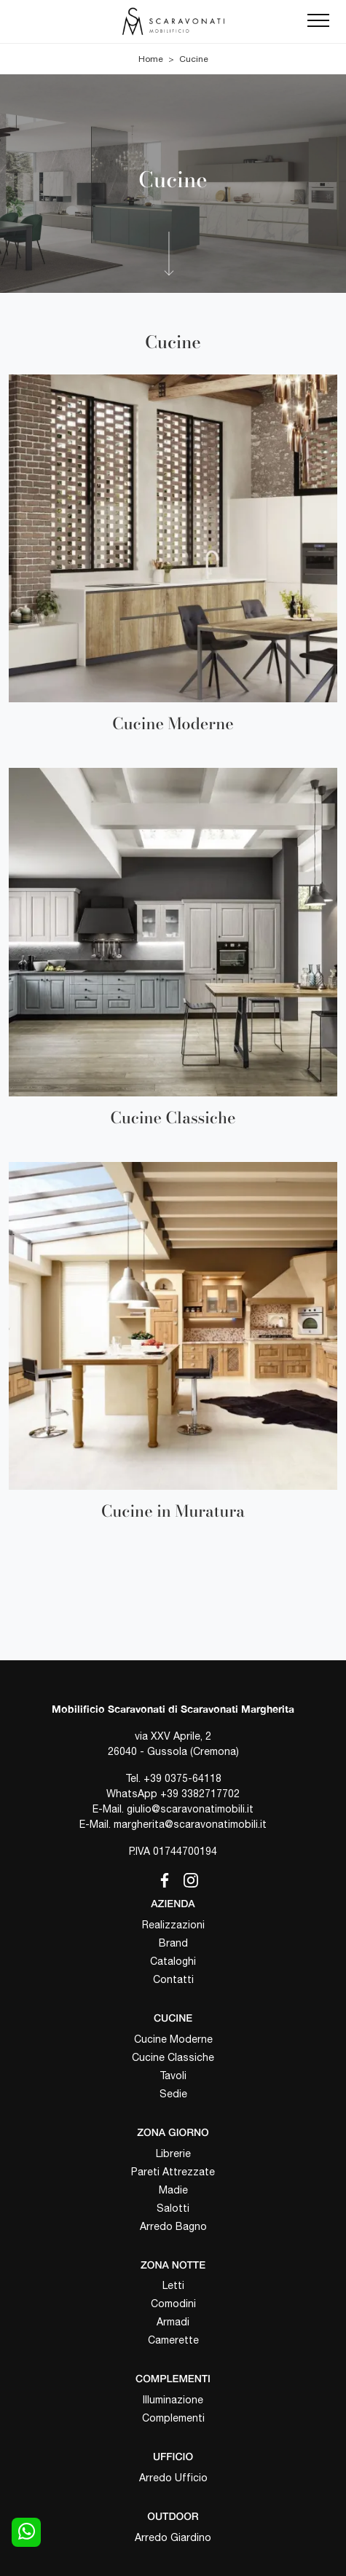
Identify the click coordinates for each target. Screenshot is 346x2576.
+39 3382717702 (200, 1793)
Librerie (173, 2153)
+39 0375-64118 (182, 1778)
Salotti (173, 2208)
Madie (173, 2190)
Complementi (173, 2418)
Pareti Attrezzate (173, 2172)
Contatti (173, 1979)
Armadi (173, 2322)
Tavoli (173, 2075)
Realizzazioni (173, 1925)
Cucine (193, 59)
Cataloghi (173, 1961)
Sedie (173, 2094)
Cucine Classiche (173, 2057)
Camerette (173, 2340)
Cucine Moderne (173, 2039)
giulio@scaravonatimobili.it (190, 1809)
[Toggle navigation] (318, 21)
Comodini (173, 2303)
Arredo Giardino (173, 2537)
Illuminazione (173, 2400)
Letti (173, 2285)
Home (150, 59)
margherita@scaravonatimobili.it (190, 1824)
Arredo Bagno (173, 2226)
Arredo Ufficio (173, 2477)
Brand (173, 1943)
